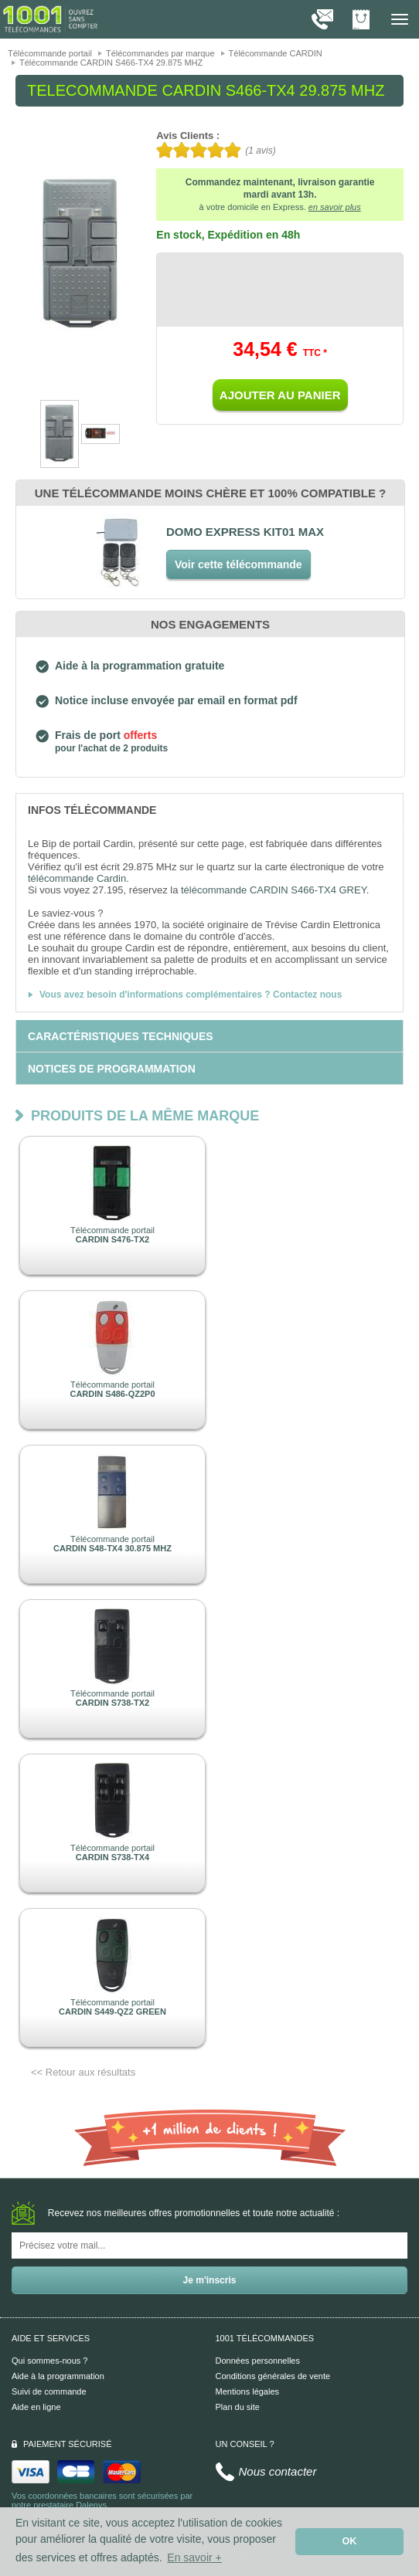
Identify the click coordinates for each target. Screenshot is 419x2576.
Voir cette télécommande (238, 564)
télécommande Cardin (77, 878)
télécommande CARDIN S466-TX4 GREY (273, 890)
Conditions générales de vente (273, 2376)
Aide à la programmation (58, 2376)
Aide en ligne (36, 2407)
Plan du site (238, 2407)
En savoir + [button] (194, 2557)
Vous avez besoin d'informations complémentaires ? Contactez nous (190, 994)
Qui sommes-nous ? (49, 2360)
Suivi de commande (49, 2391)
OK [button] (349, 2541)
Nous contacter (278, 2471)
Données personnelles (258, 2360)
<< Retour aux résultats (83, 2072)
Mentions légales (248, 2391)
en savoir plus (334, 207)
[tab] (209, 809)
